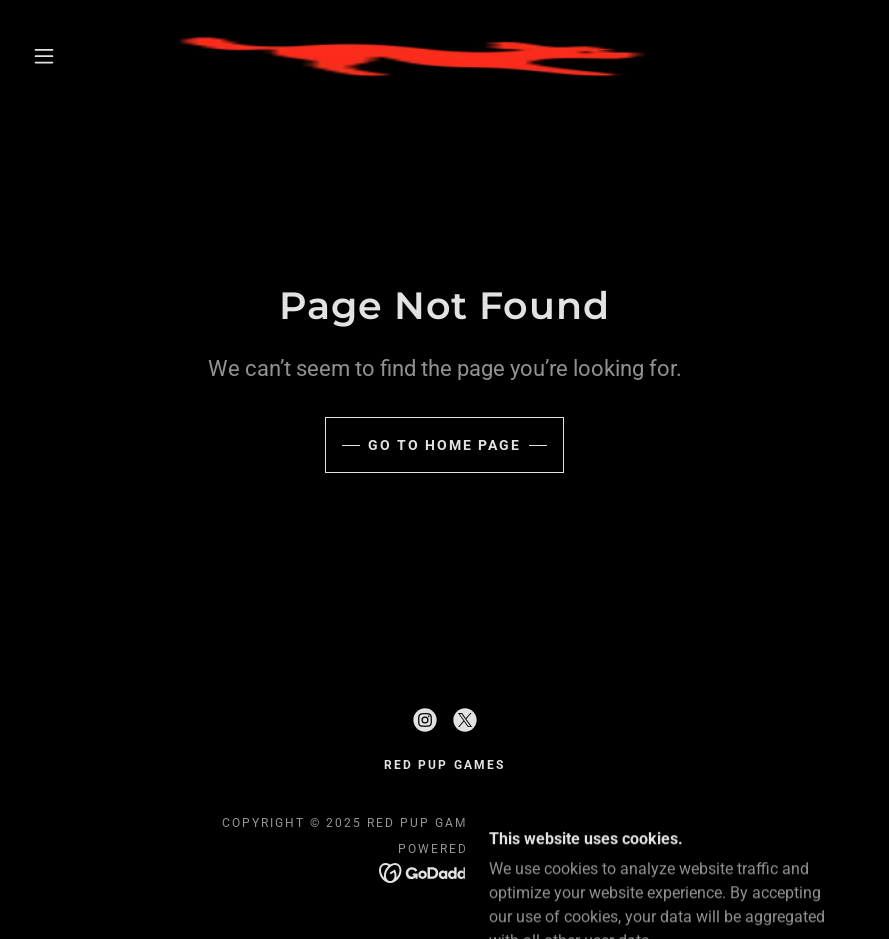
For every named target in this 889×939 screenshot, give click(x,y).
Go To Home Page (444, 445)
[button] (44, 56)
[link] (422, 56)
